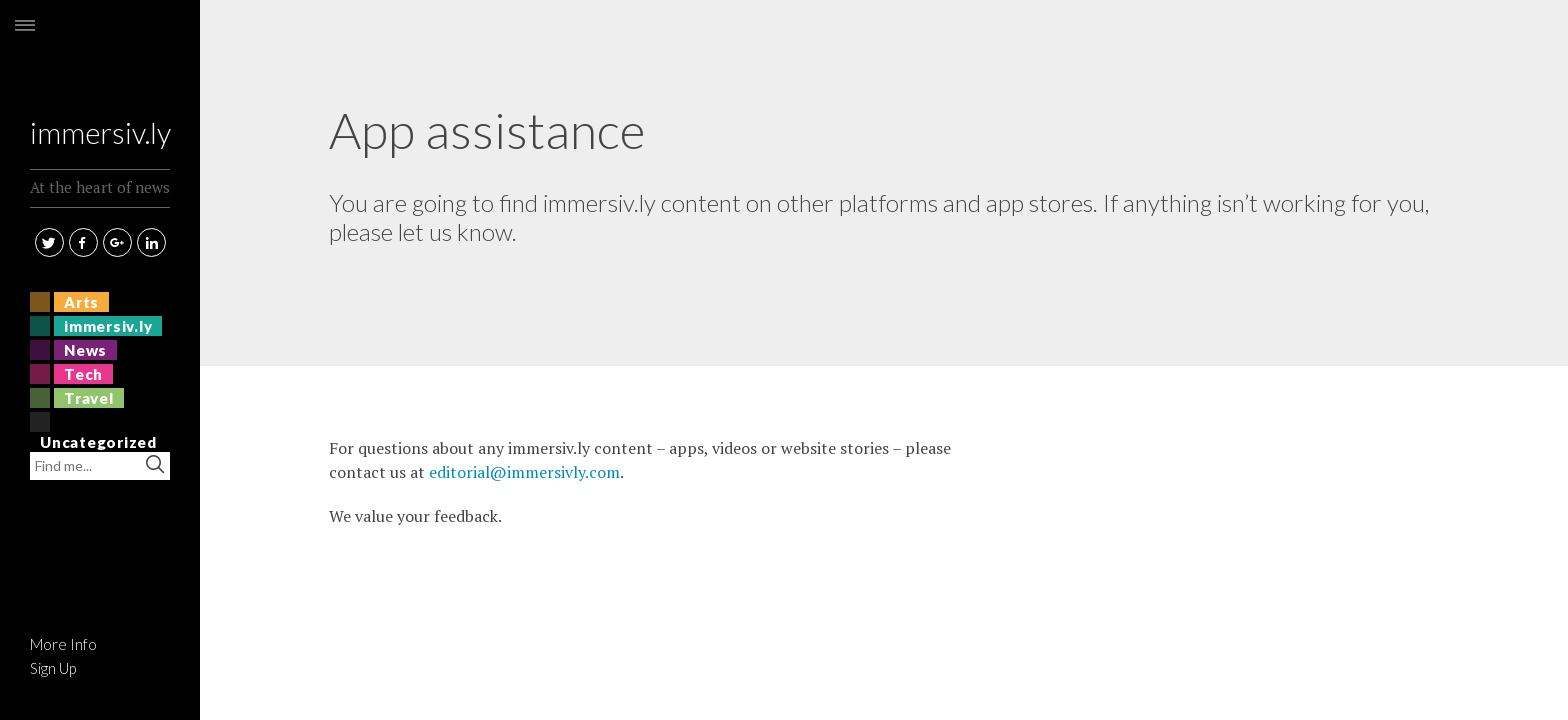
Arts (81, 302)
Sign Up (53, 668)
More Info (63, 644)
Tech (83, 374)
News (85, 350)
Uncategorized (98, 442)
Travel (89, 398)
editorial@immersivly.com (524, 472)
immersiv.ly (100, 73)
